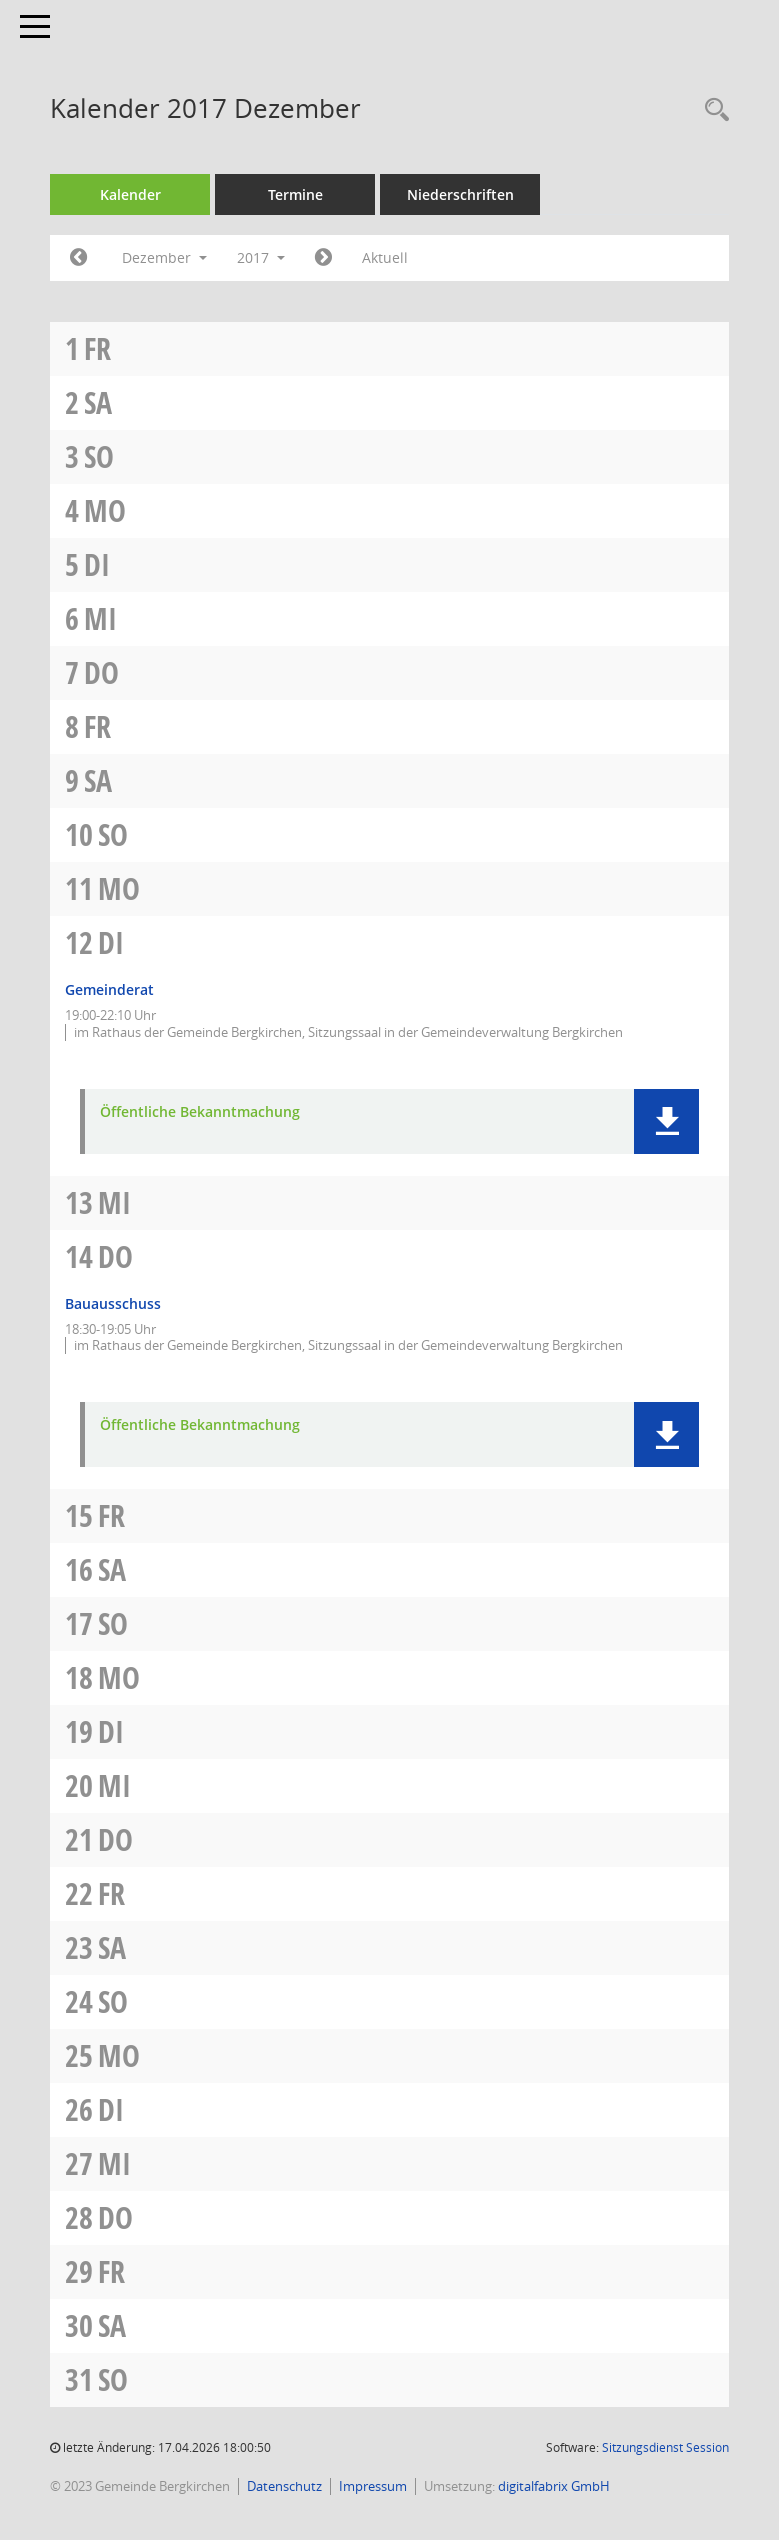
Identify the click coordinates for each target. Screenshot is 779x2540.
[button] (666, 1121)
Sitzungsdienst (665, 2447)
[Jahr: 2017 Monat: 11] (78, 258)
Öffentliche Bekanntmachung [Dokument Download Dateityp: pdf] (200, 1112)
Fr (97, 348)
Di (97, 564)
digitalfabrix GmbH (554, 2486)
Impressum (373, 2486)
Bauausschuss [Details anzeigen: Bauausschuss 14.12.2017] (113, 1303)
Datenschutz (284, 2486)
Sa (98, 402)
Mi (100, 618)
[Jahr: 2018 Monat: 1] (323, 258)
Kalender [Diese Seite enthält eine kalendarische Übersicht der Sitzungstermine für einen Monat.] (130, 194)
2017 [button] (261, 257)
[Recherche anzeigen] (712, 110)
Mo (105, 510)
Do (101, 672)
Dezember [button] (164, 257)
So (99, 456)
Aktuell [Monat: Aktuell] (385, 257)
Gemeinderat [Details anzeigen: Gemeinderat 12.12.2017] (109, 989)
